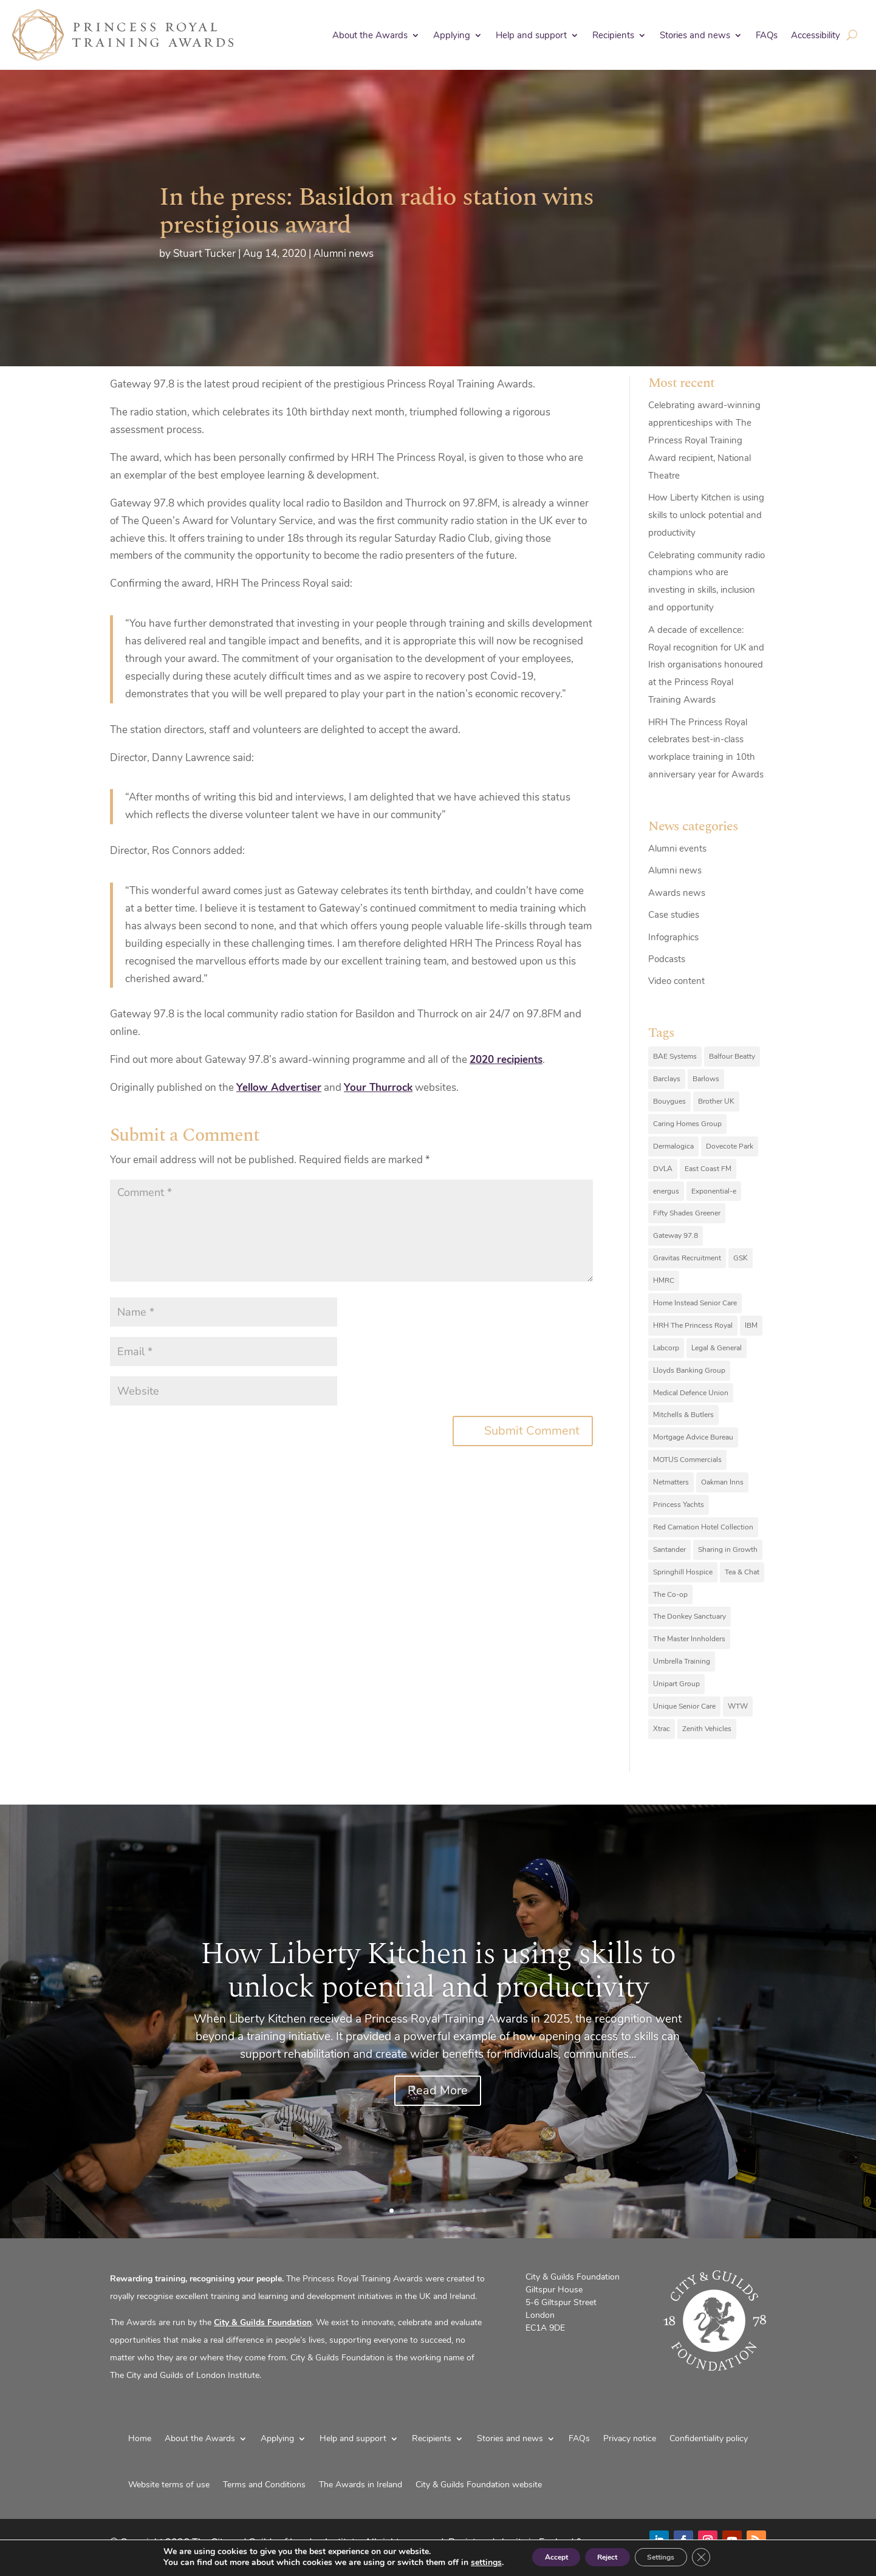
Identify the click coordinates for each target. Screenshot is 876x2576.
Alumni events (677, 848)
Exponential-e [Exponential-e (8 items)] (713, 1191)
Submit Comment (532, 1431)
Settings (675, 2557)
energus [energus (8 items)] (666, 1191)
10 (484, 2211)
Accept (538, 2557)
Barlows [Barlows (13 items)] (706, 1079)
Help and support (531, 35)
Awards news (676, 893)
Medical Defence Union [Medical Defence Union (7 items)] (690, 1393)
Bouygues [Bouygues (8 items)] (669, 1101)
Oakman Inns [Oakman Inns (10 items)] (722, 1482)
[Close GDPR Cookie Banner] (725, 2557)
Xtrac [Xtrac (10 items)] (661, 1729)
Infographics (673, 937)
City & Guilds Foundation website (479, 2484)
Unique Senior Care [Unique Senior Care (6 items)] (684, 1706)
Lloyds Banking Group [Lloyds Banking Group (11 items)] (689, 1370)
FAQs (767, 35)
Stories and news (695, 35)
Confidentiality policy (708, 2438)
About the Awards (370, 35)
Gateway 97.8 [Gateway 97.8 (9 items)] (675, 1235)
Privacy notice (629, 2438)
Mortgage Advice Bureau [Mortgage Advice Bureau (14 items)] (693, 1437)
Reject (605, 2557)
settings (460, 2562)
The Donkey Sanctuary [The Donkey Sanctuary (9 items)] (689, 1616)
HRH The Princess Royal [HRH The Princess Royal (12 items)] (693, 1325)
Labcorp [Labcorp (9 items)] (666, 1348)
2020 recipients (506, 1060)
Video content (676, 981)
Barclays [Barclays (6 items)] (666, 1079)
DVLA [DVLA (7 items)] (662, 1169)
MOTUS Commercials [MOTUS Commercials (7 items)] (687, 1459)
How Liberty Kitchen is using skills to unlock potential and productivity (706, 515)
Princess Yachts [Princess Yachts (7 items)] (678, 1504)
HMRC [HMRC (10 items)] (663, 1280)
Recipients (613, 35)
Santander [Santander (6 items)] (669, 1549)
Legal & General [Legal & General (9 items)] (716, 1348)
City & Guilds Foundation (263, 2322)
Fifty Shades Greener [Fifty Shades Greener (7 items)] (686, 1213)
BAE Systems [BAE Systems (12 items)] (675, 1056)
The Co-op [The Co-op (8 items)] (670, 1594)
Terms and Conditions (264, 2484)
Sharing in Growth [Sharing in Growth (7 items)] (728, 1549)
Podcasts (666, 959)
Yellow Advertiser (278, 1088)
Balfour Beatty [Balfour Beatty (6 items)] (732, 1056)
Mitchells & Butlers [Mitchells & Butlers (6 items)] (683, 1415)
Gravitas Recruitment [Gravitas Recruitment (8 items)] (687, 1258)
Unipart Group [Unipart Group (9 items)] (676, 1684)
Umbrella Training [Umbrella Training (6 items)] (681, 1661)
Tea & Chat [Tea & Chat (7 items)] (742, 1572)
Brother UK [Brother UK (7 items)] (716, 1101)
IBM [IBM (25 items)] (751, 1325)
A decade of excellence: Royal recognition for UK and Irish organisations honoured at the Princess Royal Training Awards (706, 665)
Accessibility (815, 35)
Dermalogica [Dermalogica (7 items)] (673, 1146)
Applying (451, 35)
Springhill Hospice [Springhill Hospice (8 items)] (683, 1572)
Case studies (673, 915)
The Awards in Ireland (360, 2484)
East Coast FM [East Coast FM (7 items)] (708, 1169)
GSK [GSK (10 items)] (740, 1258)
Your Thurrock (378, 1088)
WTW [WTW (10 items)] (738, 1706)
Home (139, 2438)
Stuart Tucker (204, 254)
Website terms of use (169, 2484)
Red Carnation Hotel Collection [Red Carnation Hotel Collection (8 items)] (703, 1527)
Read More (438, 2090)
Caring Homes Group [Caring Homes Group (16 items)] (687, 1124)
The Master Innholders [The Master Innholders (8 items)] (689, 1639)
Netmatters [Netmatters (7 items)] (671, 1482)
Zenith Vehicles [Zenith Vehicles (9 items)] (706, 1729)
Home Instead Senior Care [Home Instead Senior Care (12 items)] (695, 1303)
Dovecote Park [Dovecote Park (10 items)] (729, 1146)
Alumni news (343, 254)
